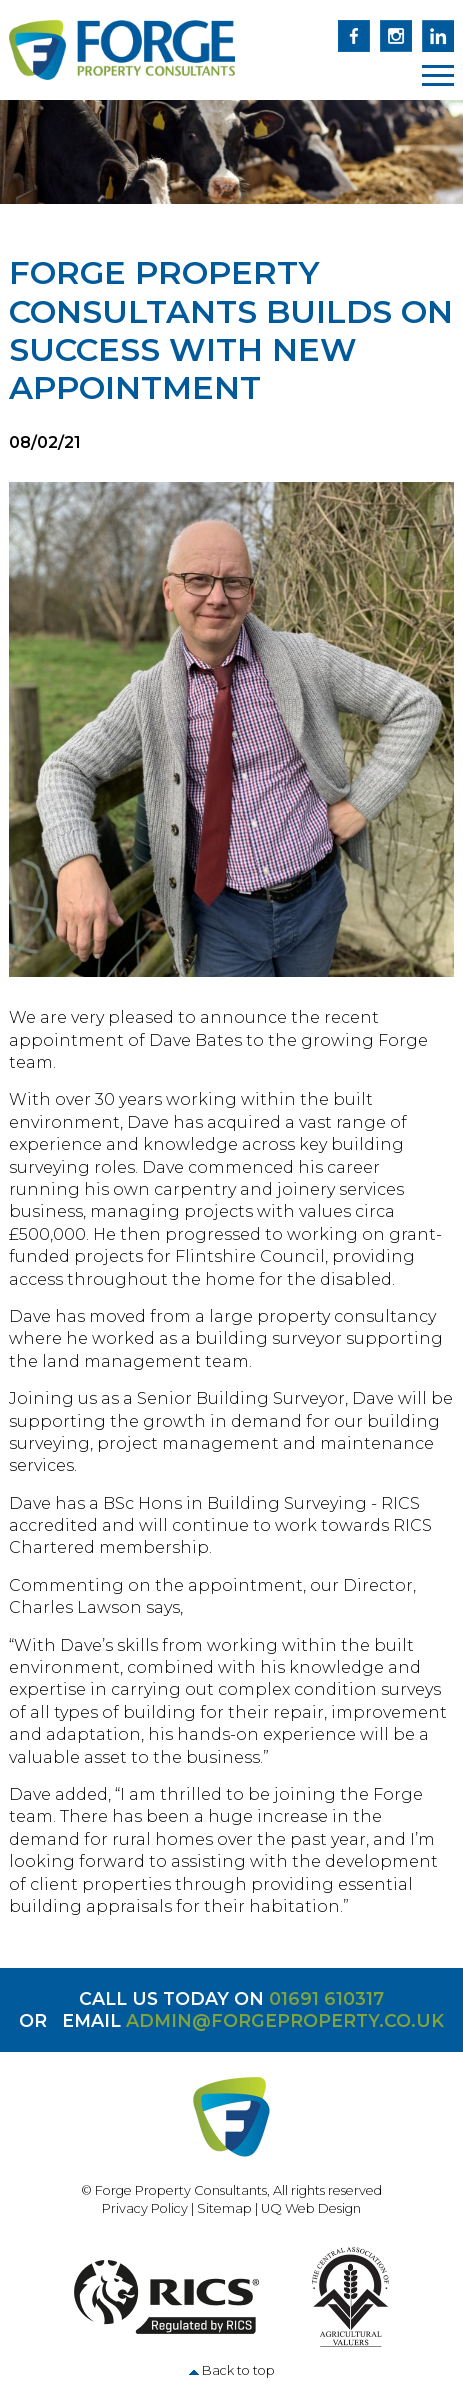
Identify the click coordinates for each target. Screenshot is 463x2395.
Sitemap (224, 2208)
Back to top (238, 2370)
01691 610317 (326, 1998)
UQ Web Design (311, 2208)
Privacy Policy (145, 2208)
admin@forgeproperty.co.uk (285, 2020)
